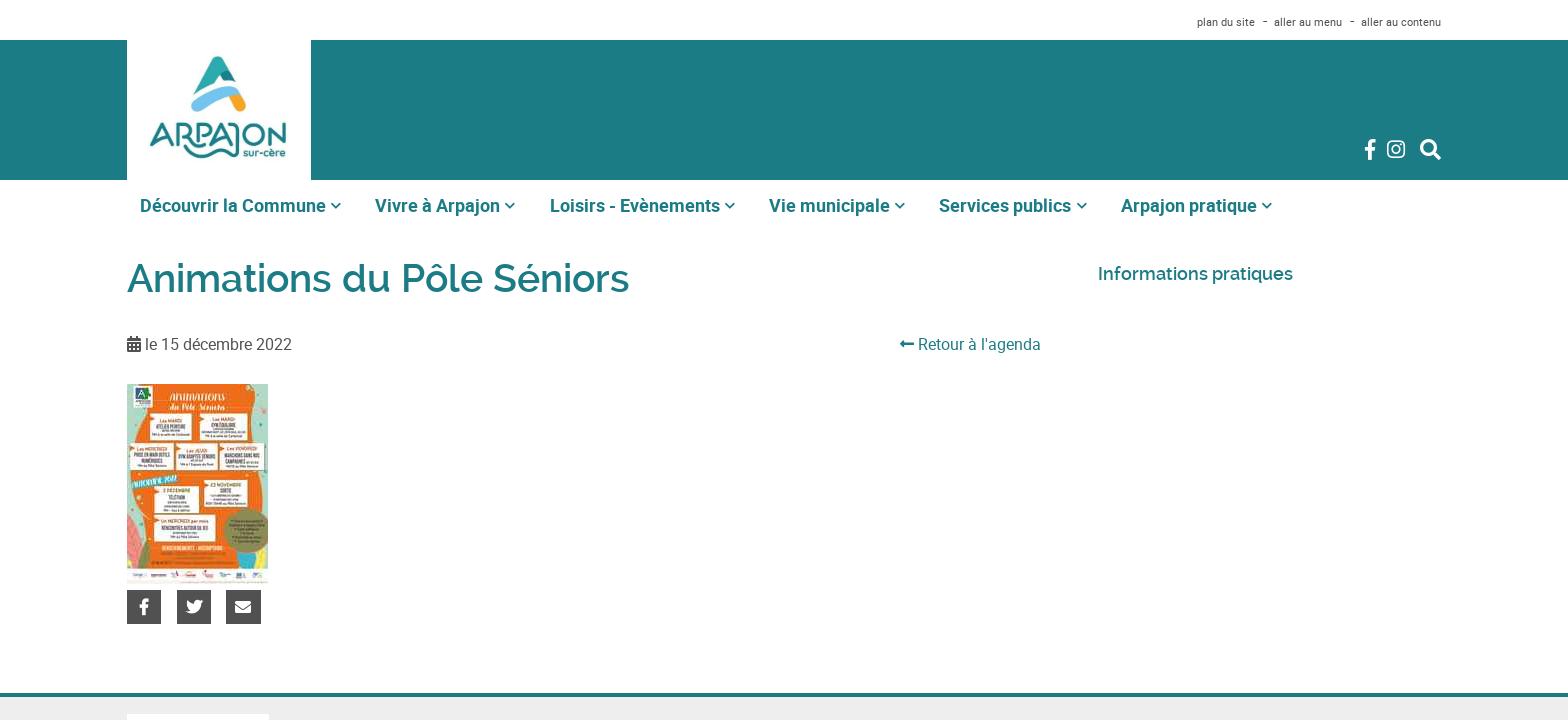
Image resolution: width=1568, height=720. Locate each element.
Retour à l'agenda (970, 344)
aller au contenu (1401, 21)
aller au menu (1308, 21)
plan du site (1226, 21)
